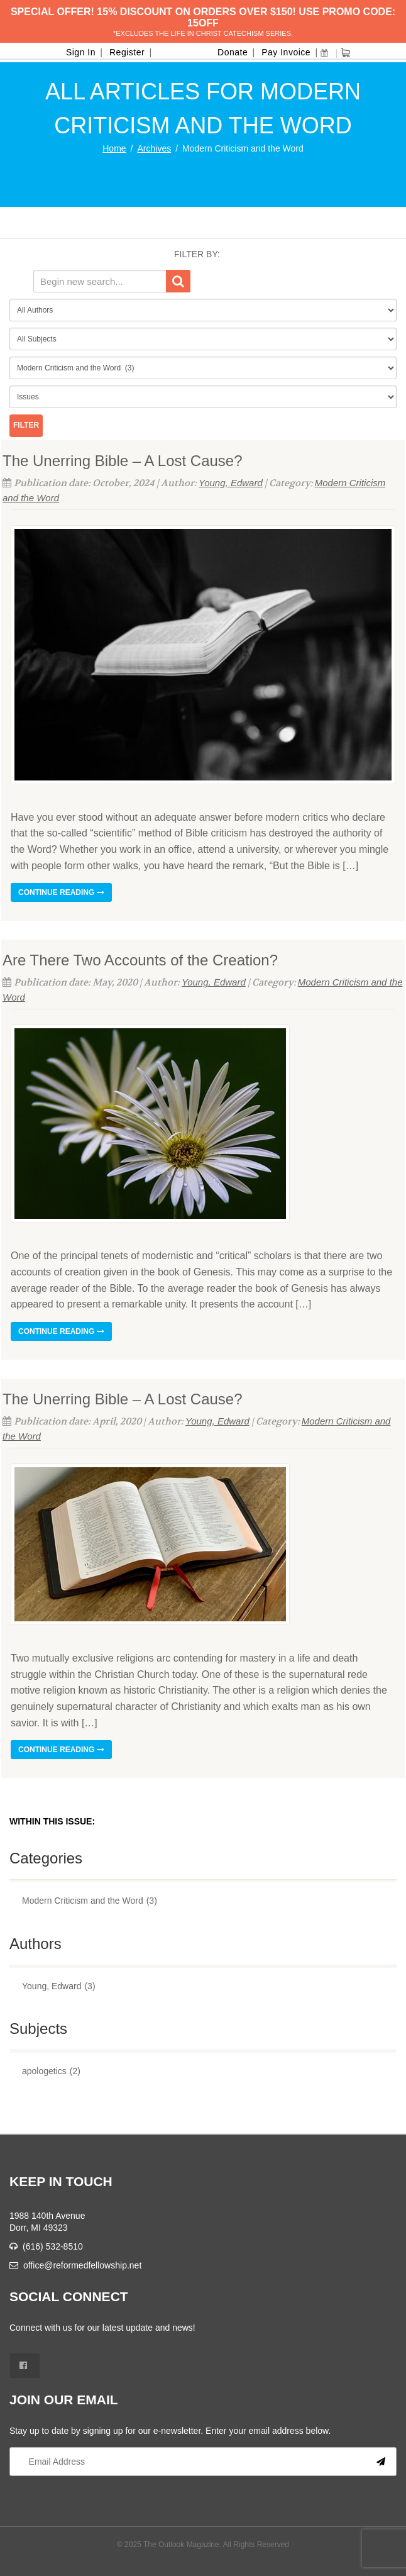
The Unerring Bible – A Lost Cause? (123, 460)
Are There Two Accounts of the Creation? (140, 960)
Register (127, 52)
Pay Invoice (285, 52)
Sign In (81, 52)
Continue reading (61, 892)
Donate (232, 52)
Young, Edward (231, 482)
